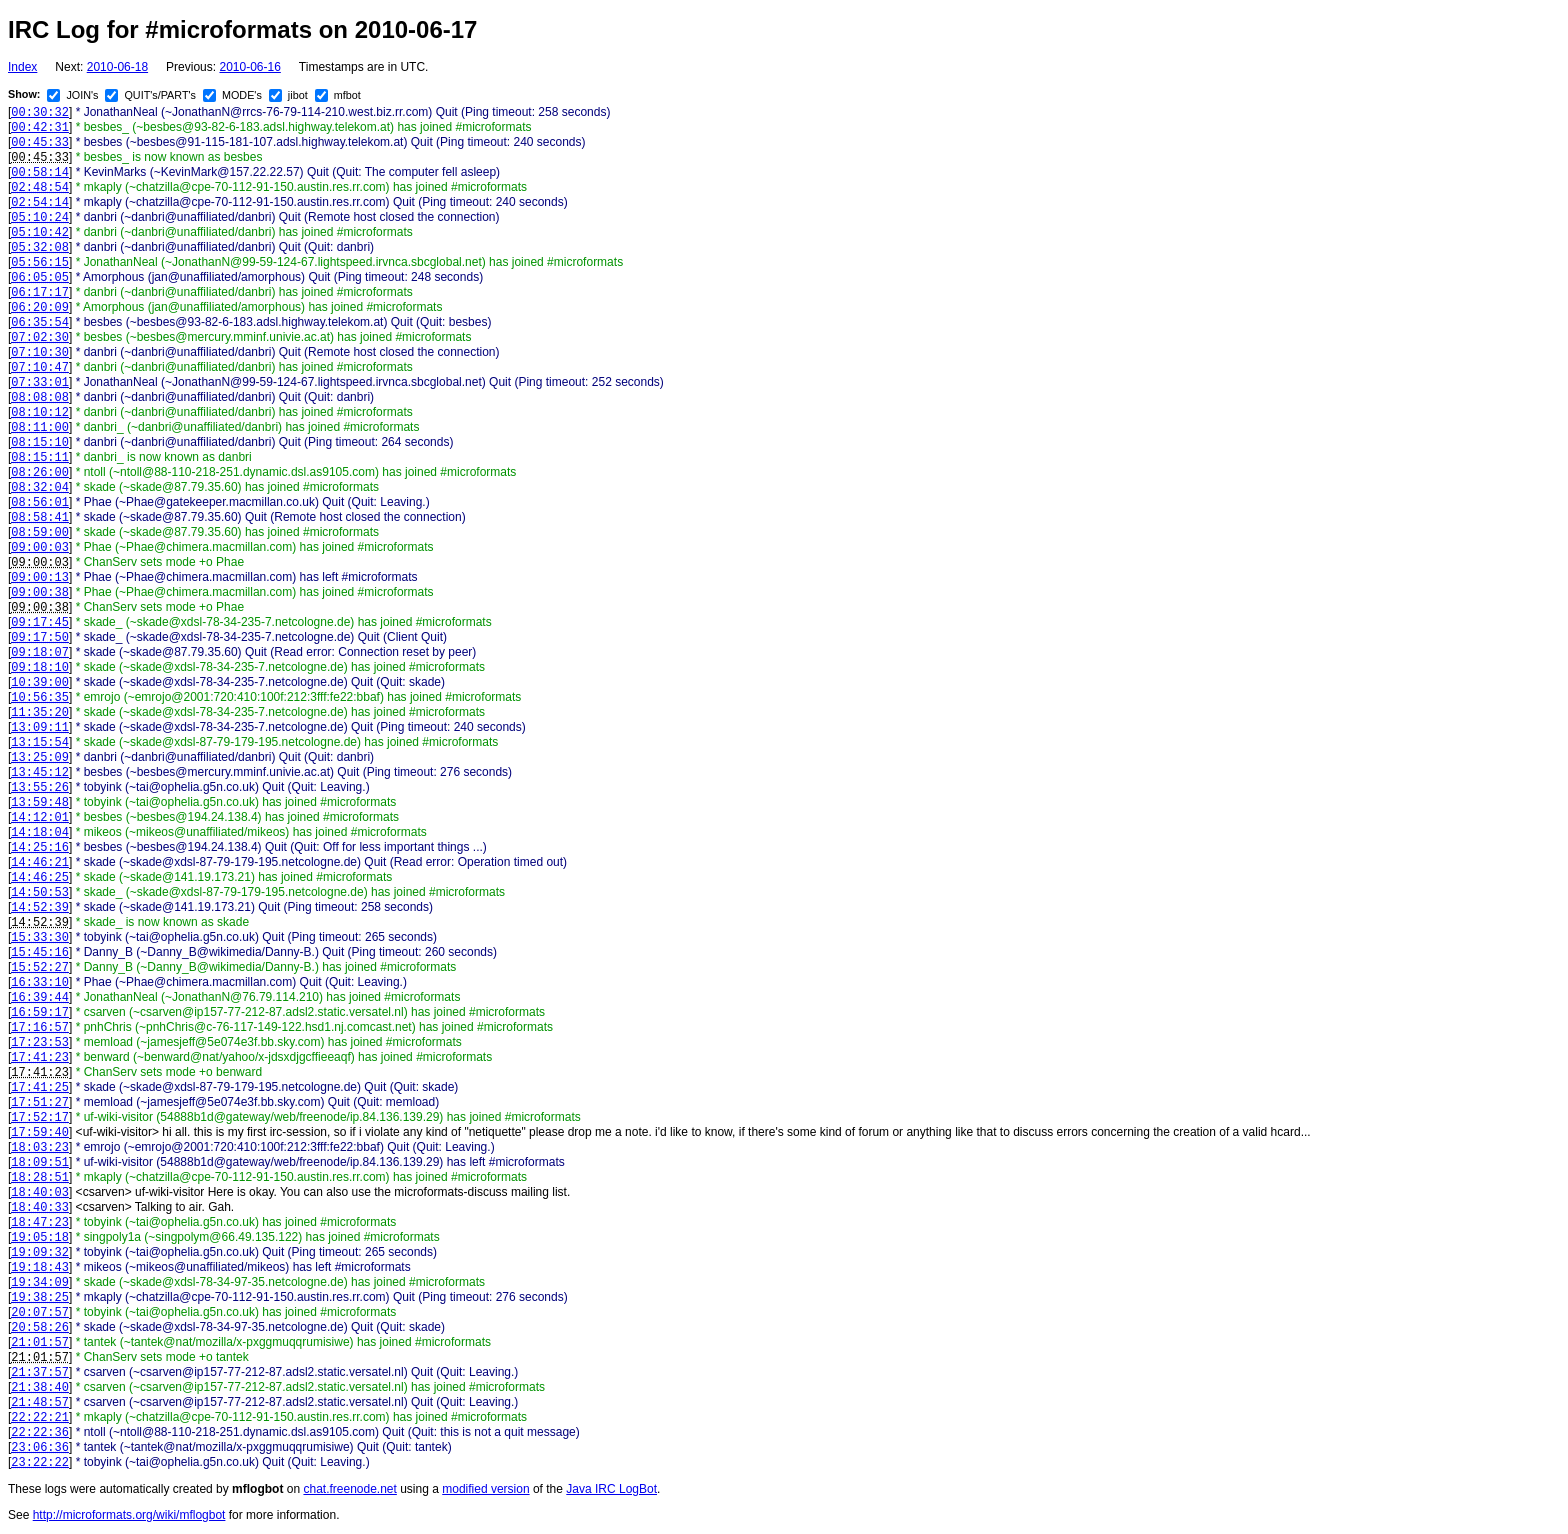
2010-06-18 (117, 67)
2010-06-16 (249, 67)
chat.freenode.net (349, 1489)
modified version (485, 1489)
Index (22, 67)
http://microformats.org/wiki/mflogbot (129, 1515)
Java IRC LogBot (611, 1489)
